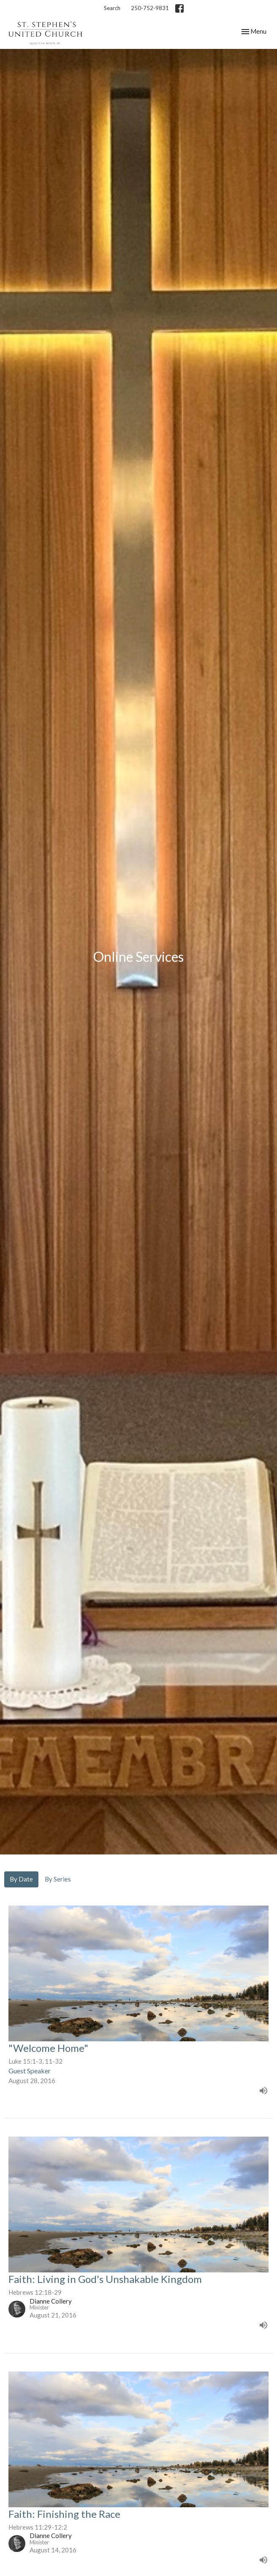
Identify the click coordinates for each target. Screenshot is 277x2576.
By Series (58, 1879)
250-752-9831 (150, 8)
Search (112, 8)
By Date (21, 1879)
